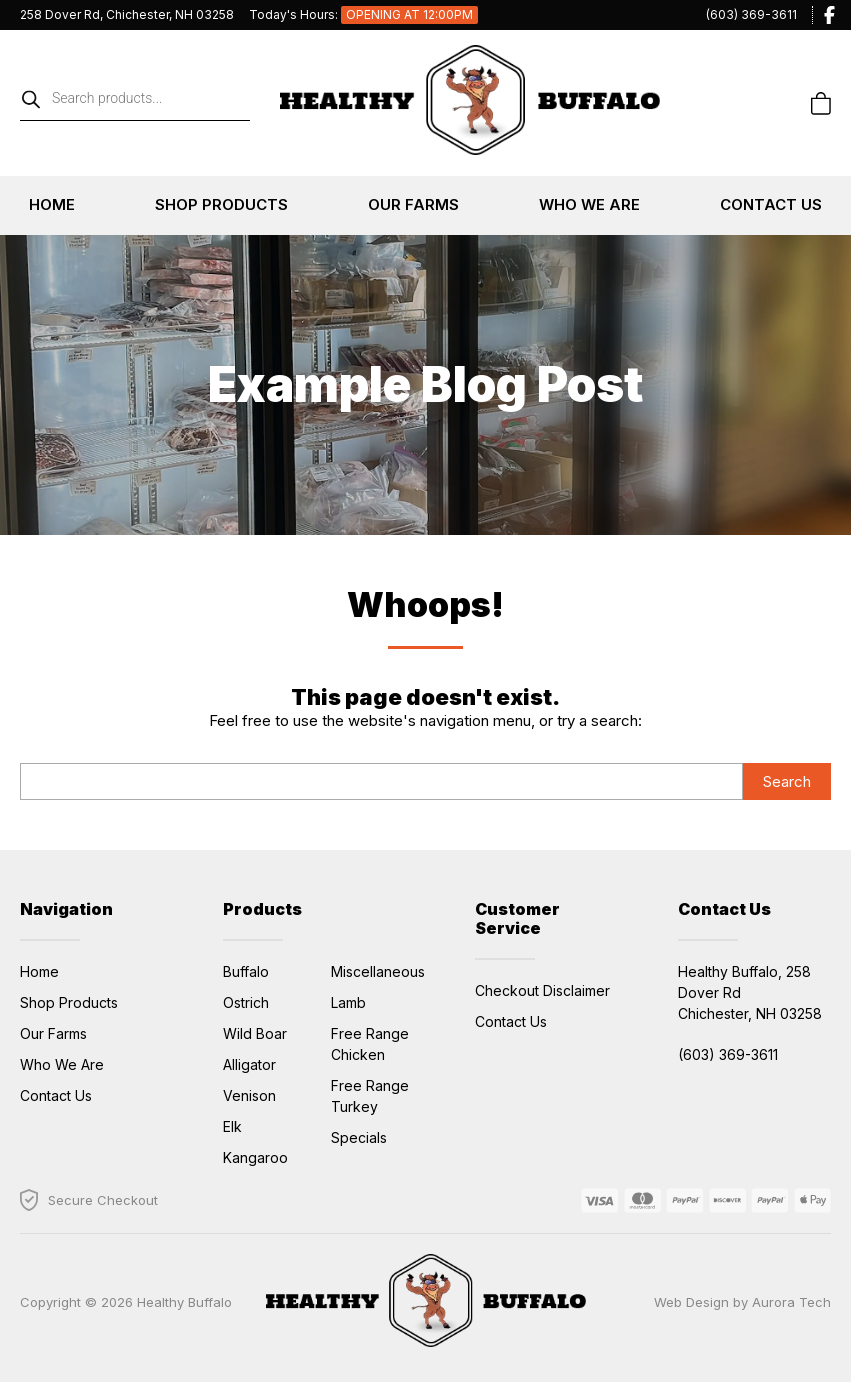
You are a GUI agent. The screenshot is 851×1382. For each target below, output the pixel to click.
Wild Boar (255, 1033)
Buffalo (246, 971)
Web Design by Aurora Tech (742, 1302)
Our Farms (413, 204)
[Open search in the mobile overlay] (135, 103)
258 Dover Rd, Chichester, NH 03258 (127, 14)
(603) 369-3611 (751, 14)
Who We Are (589, 204)
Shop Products (221, 204)
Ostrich (246, 1002)
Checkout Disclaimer (542, 990)
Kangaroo (255, 1157)
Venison (249, 1095)
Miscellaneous (378, 971)
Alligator (249, 1064)
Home (52, 204)
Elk (232, 1126)
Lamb (348, 1002)
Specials (359, 1137)
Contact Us (771, 204)
